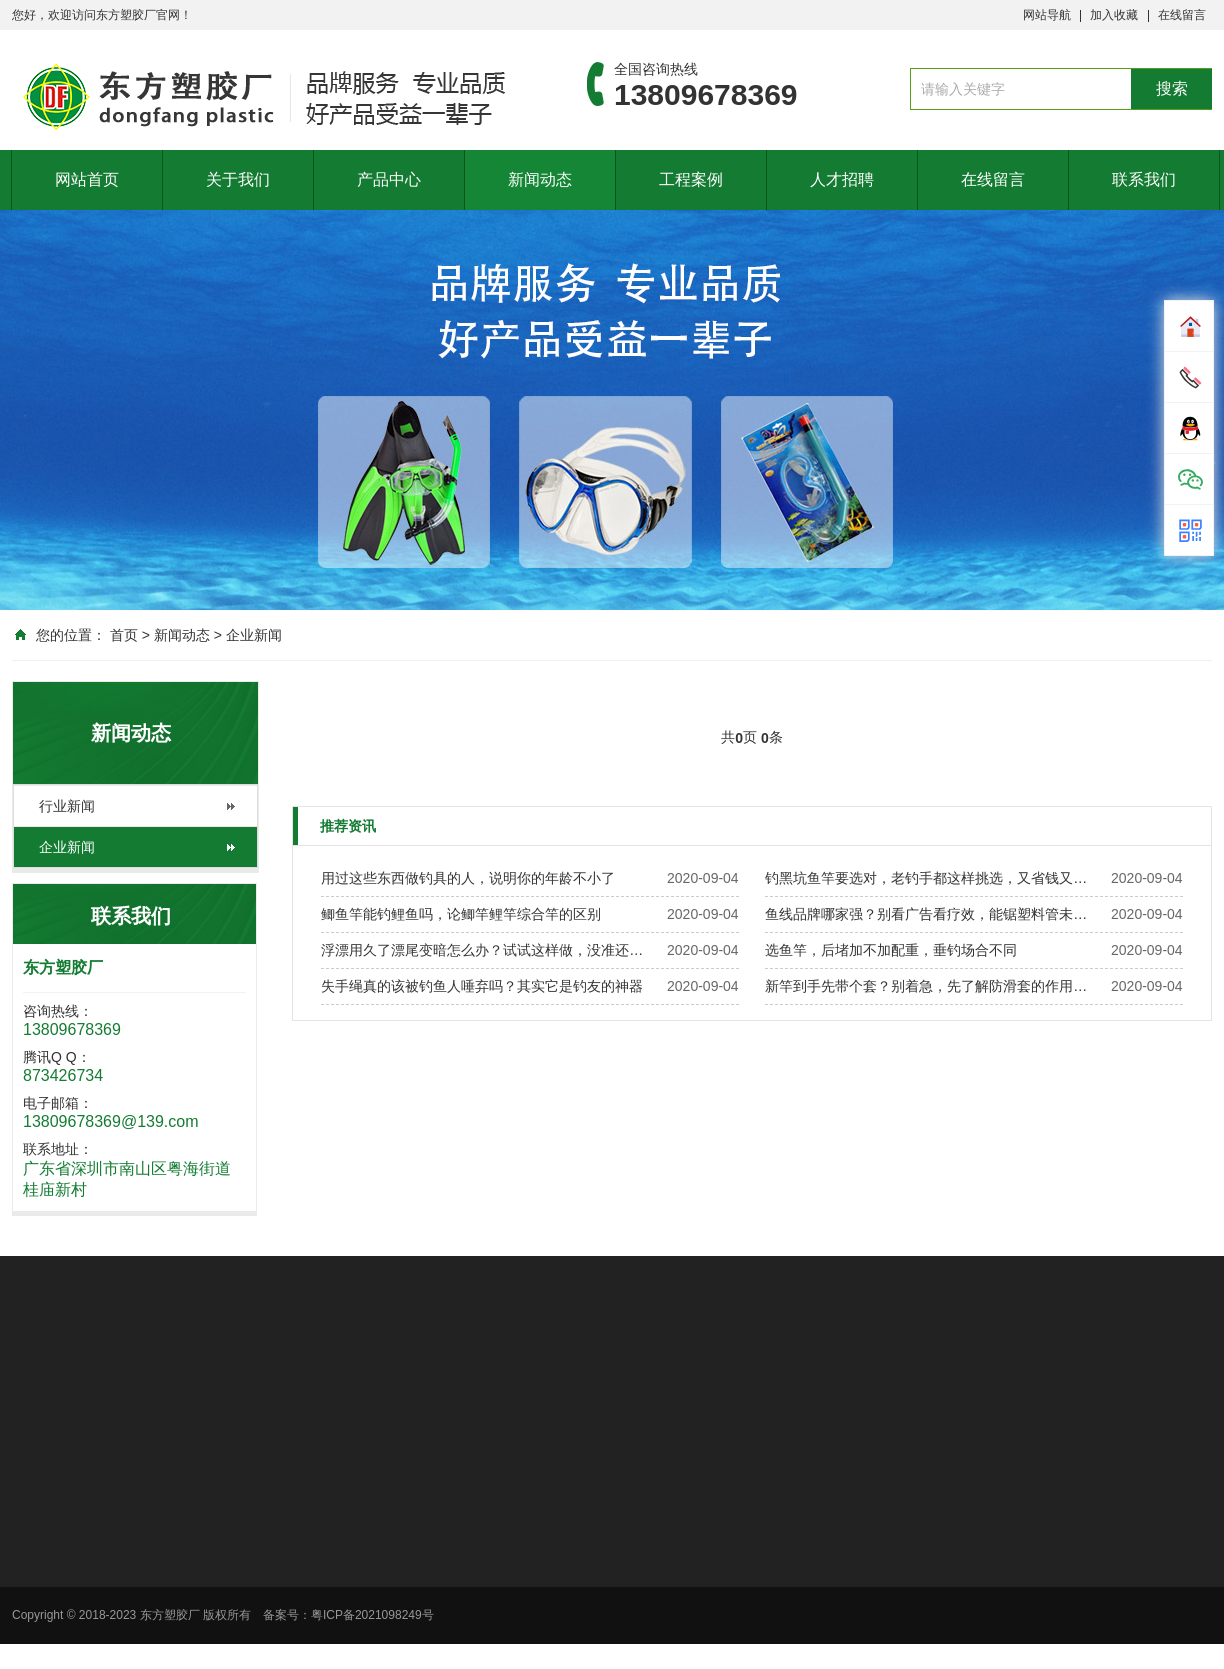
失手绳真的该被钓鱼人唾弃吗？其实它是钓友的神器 (482, 986)
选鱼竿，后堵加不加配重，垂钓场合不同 (891, 950)
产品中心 (389, 179)
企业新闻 (254, 635)
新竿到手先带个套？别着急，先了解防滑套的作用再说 (932, 986)
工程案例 (691, 179)
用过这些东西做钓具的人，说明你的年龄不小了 (468, 878)
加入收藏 (1114, 15)
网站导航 (1047, 15)
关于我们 (238, 179)
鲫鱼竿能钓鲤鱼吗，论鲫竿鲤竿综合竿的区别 (461, 914)
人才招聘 (842, 179)
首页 (124, 635)
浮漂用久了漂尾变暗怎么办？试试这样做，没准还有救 (488, 950)
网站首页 (87, 179)
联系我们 (1144, 179)
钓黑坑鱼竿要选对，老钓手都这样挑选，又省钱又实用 (932, 878)
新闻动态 (540, 179)
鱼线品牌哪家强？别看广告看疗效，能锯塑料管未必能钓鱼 (932, 914)
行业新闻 (67, 806)
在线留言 (1182, 15)
